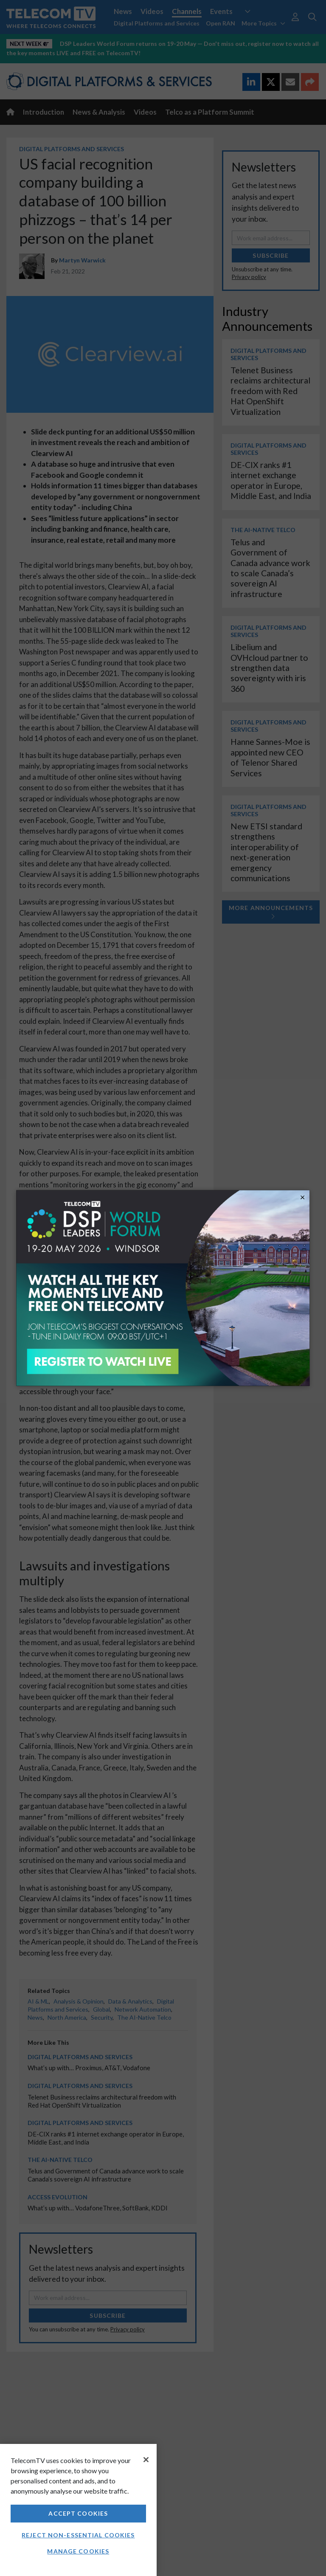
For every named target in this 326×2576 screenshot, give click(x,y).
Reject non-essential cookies (78, 2535)
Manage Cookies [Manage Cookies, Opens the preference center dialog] (78, 2551)
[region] (78, 2510)
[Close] (146, 2459)
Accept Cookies (78, 2513)
